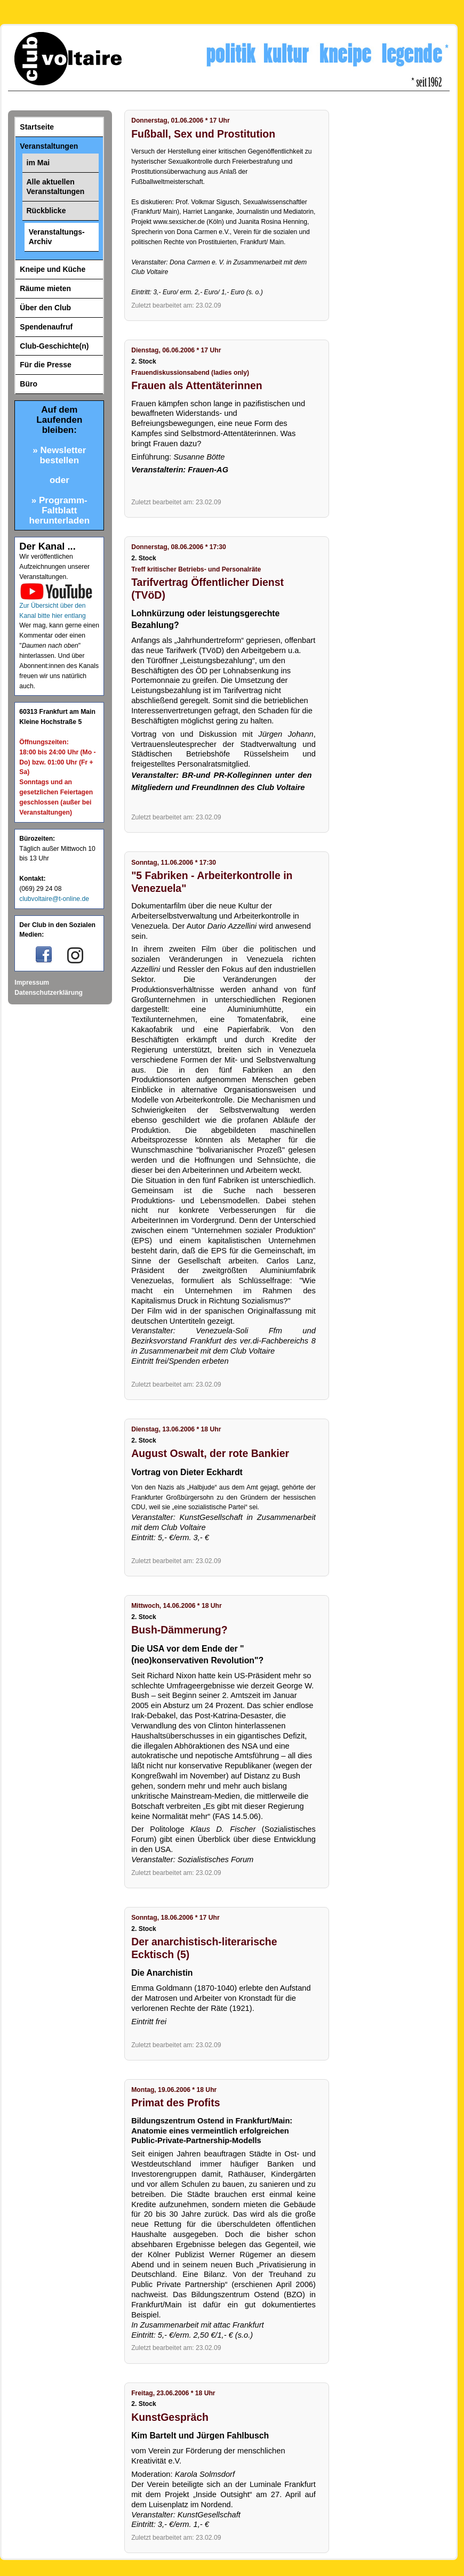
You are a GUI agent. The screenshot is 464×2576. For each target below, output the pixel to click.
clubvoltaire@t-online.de (54, 899)
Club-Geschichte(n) (54, 346)
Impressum (31, 982)
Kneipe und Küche (52, 269)
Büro (28, 384)
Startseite (37, 127)
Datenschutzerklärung (48, 992)
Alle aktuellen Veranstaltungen (56, 187)
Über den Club (45, 307)
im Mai (38, 162)
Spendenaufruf (46, 327)
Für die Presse (45, 364)
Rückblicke (46, 210)
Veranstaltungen (49, 146)
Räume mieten (45, 288)
